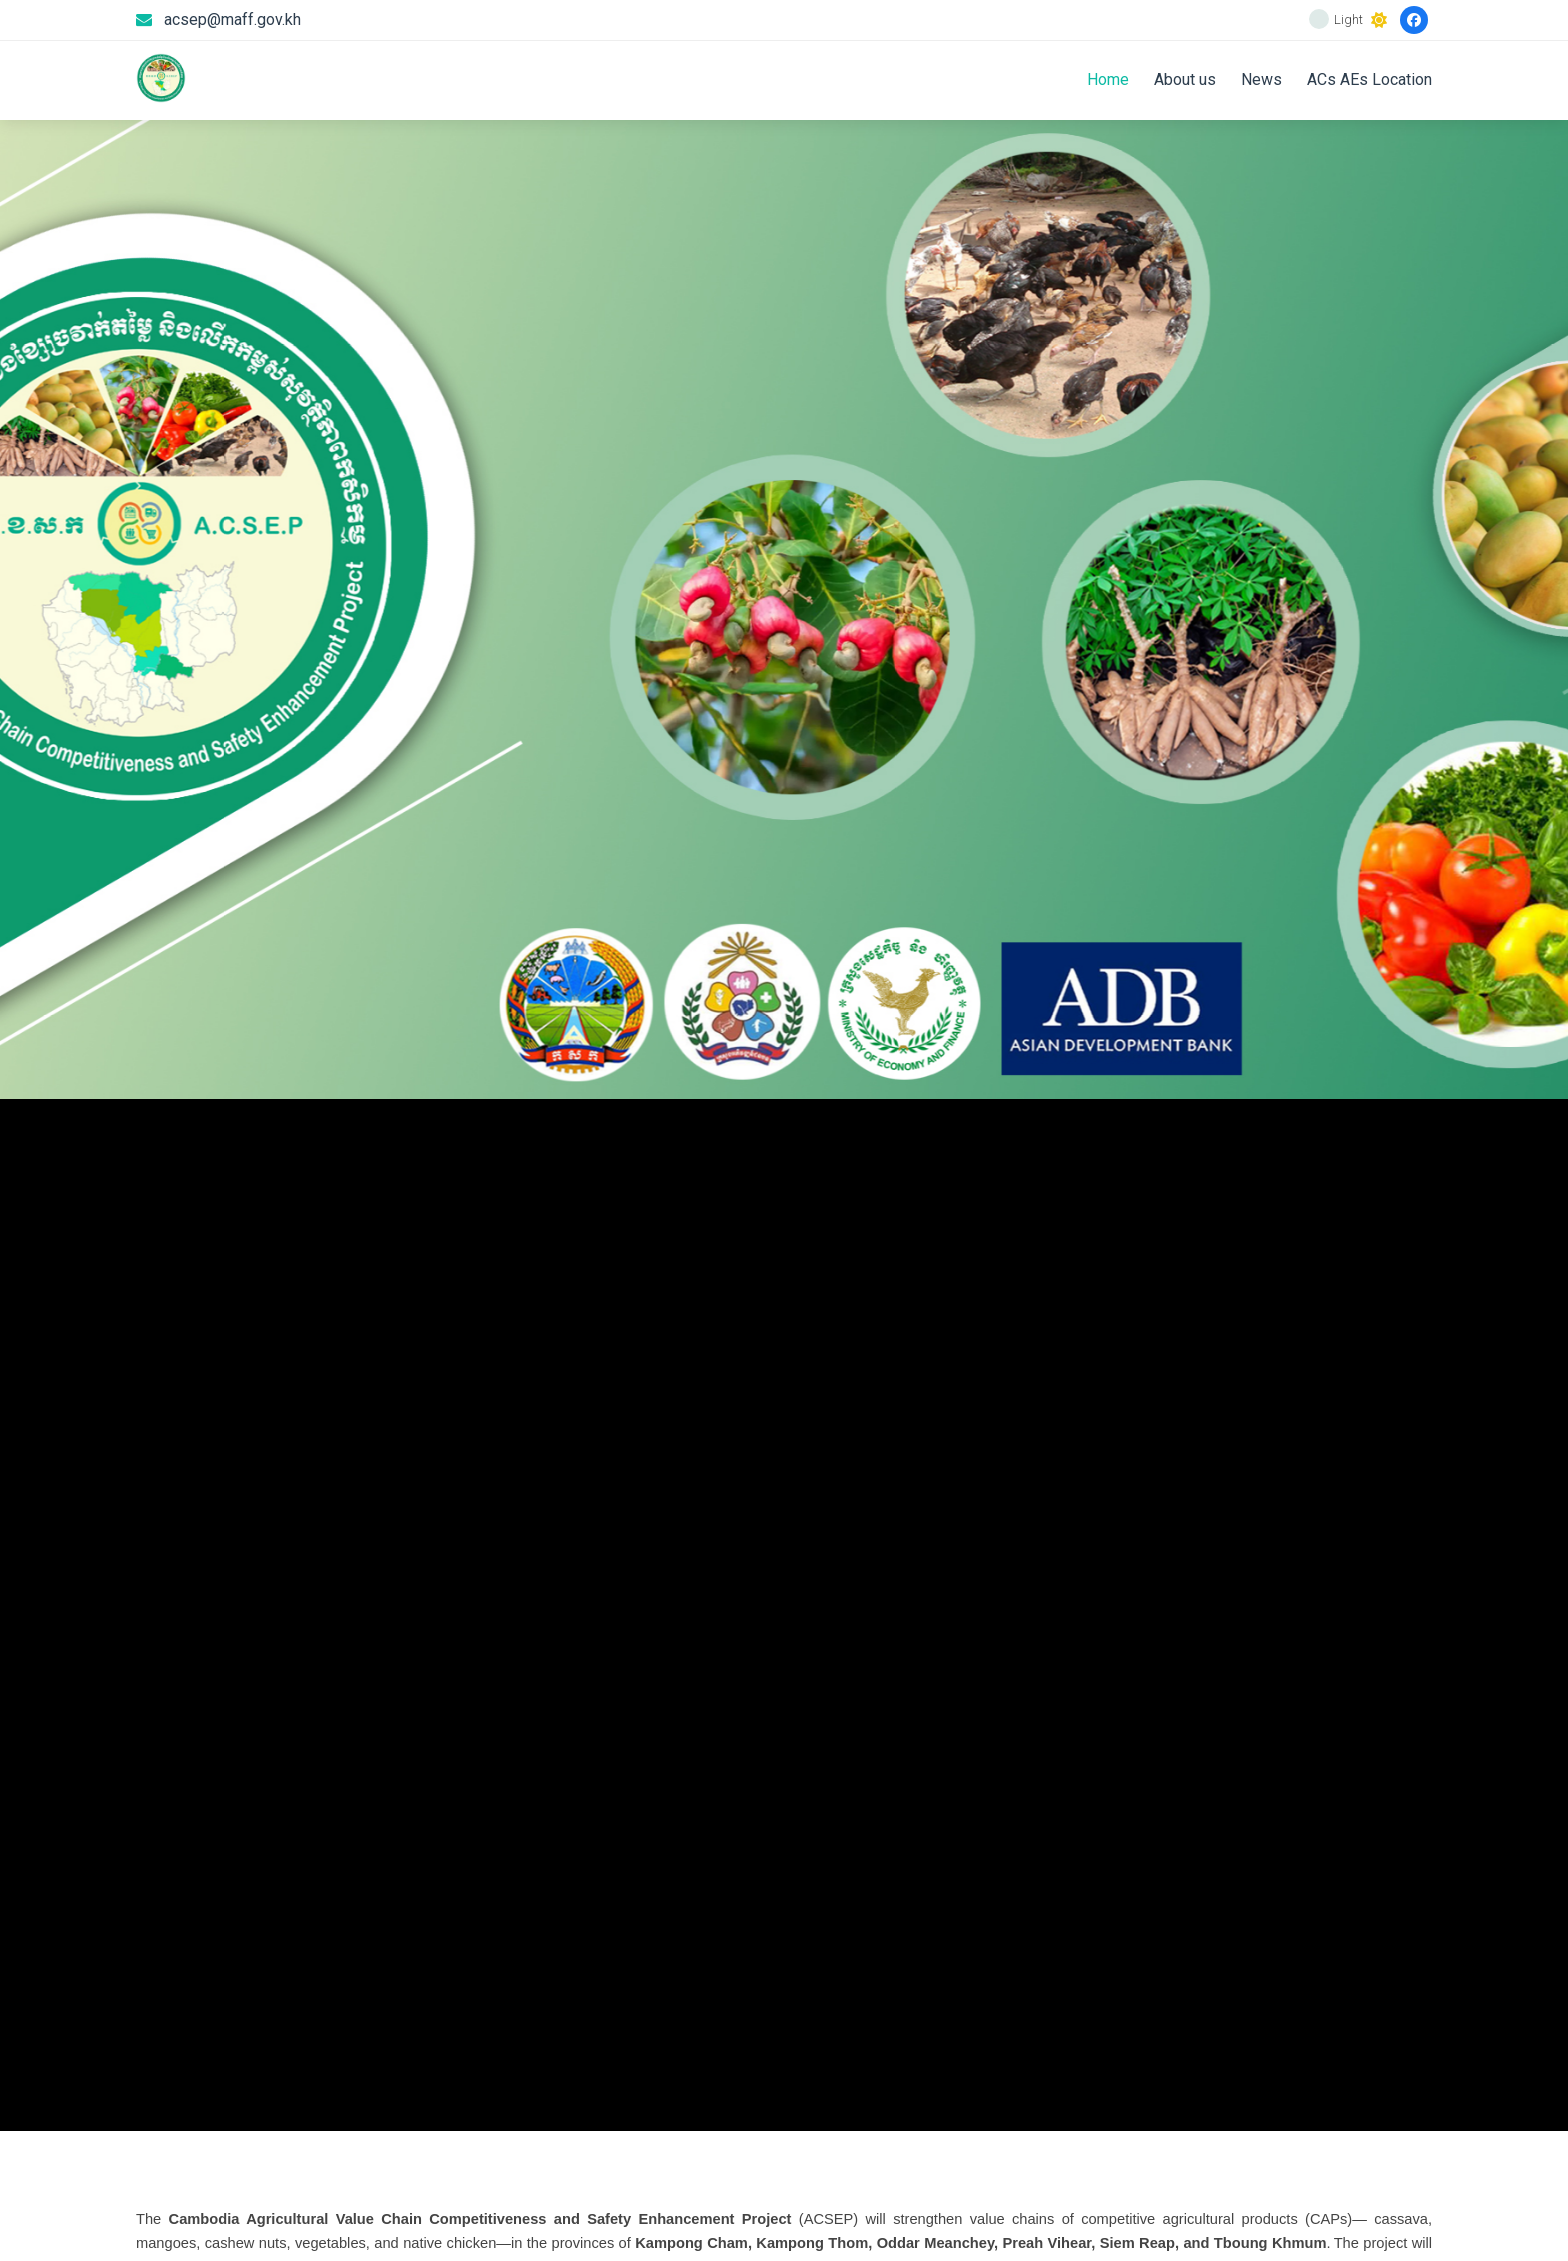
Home (1108, 79)
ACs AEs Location (1369, 79)
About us (1185, 79)
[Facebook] (1414, 20)
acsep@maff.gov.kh (232, 19)
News (1261, 79)
